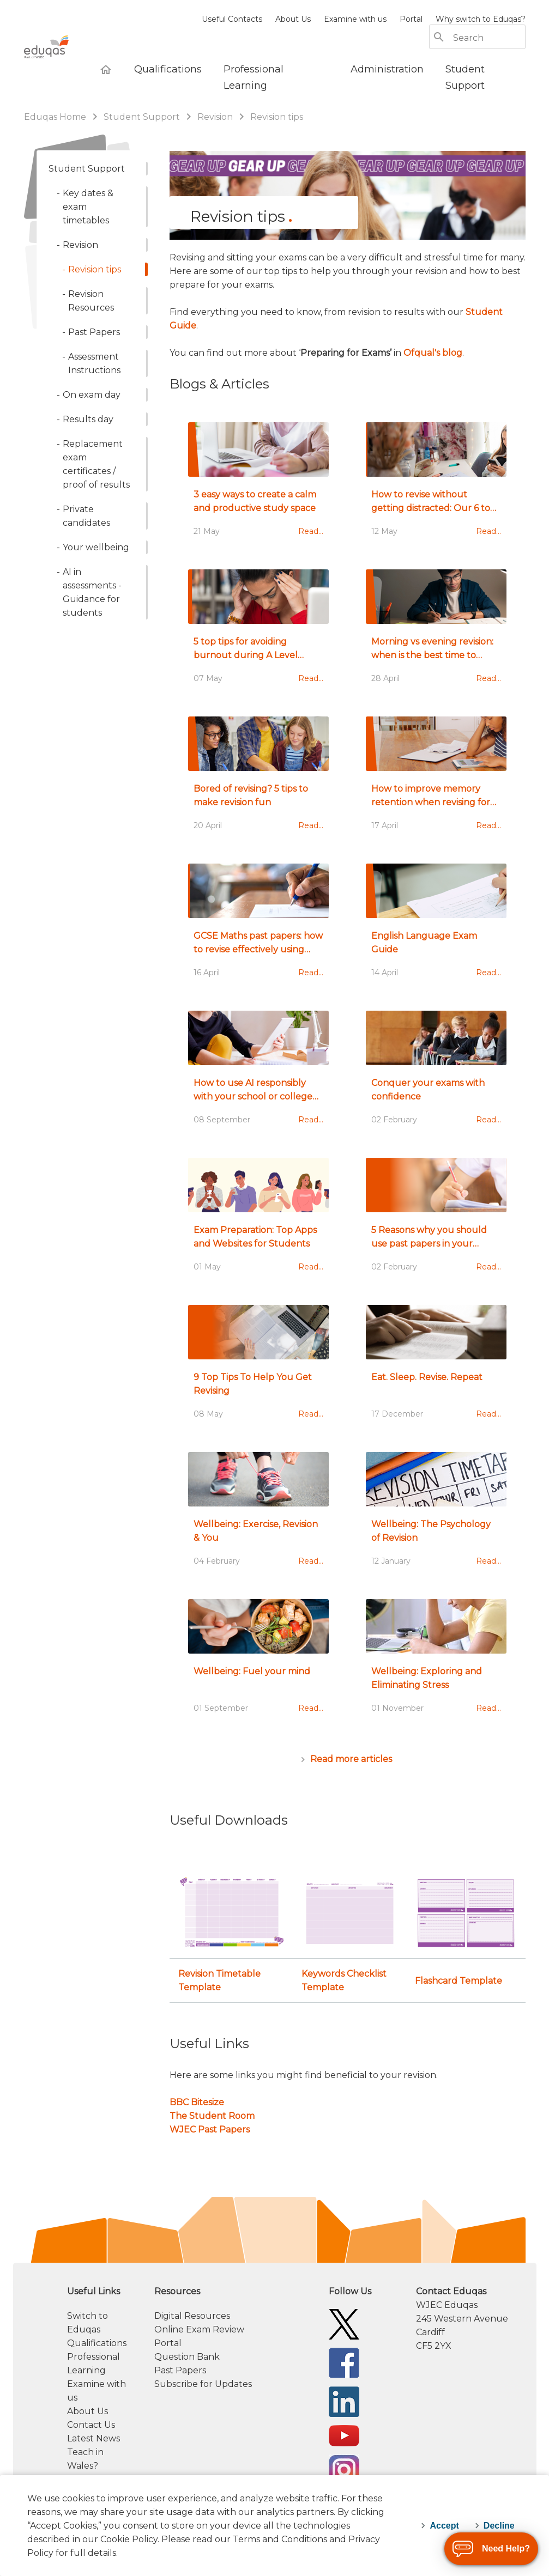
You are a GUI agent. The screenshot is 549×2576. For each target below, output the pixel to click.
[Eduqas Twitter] (344, 2323)
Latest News (93, 2438)
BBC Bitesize (197, 2102)
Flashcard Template (458, 1981)
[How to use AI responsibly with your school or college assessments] (258, 1073)
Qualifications (96, 2343)
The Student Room (212, 2116)
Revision (215, 117)
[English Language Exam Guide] (436, 926)
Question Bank (187, 2357)
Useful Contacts (232, 19)
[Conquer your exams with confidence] (436, 1073)
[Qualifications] (168, 69)
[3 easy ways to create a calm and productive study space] (258, 485)
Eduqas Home (56, 117)
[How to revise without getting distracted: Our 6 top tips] (436, 485)
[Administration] (387, 69)
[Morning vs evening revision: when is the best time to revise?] (436, 632)
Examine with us (355, 19)
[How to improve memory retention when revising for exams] (436, 779)
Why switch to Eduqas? (481, 19)
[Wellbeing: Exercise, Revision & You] (258, 1514)
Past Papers (180, 2370)
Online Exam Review (199, 2329)
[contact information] (470, 2319)
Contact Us (91, 2425)
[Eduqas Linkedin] (344, 2401)
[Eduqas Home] (105, 69)
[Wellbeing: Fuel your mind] (258, 1661)
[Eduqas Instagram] (344, 2469)
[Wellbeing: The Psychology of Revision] (436, 1514)
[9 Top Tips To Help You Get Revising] (258, 1367)
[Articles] (348, 1759)
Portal (411, 19)
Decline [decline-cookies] (499, 2525)
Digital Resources (192, 2316)
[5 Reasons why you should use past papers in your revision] (436, 1220)
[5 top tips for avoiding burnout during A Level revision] (258, 632)
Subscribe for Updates (203, 2384)
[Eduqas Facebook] (344, 2362)
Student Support (143, 117)
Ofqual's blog (432, 353)
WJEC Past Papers (210, 2129)
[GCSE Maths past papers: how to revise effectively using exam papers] (258, 926)
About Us (293, 19)
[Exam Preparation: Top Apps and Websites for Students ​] (258, 1220)
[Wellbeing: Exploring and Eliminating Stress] (436, 1661)
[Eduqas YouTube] (344, 2435)
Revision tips (276, 117)
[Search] (488, 38)
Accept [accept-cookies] (444, 2525)
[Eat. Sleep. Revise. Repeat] (436, 1367)
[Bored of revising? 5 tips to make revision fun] (258, 779)
